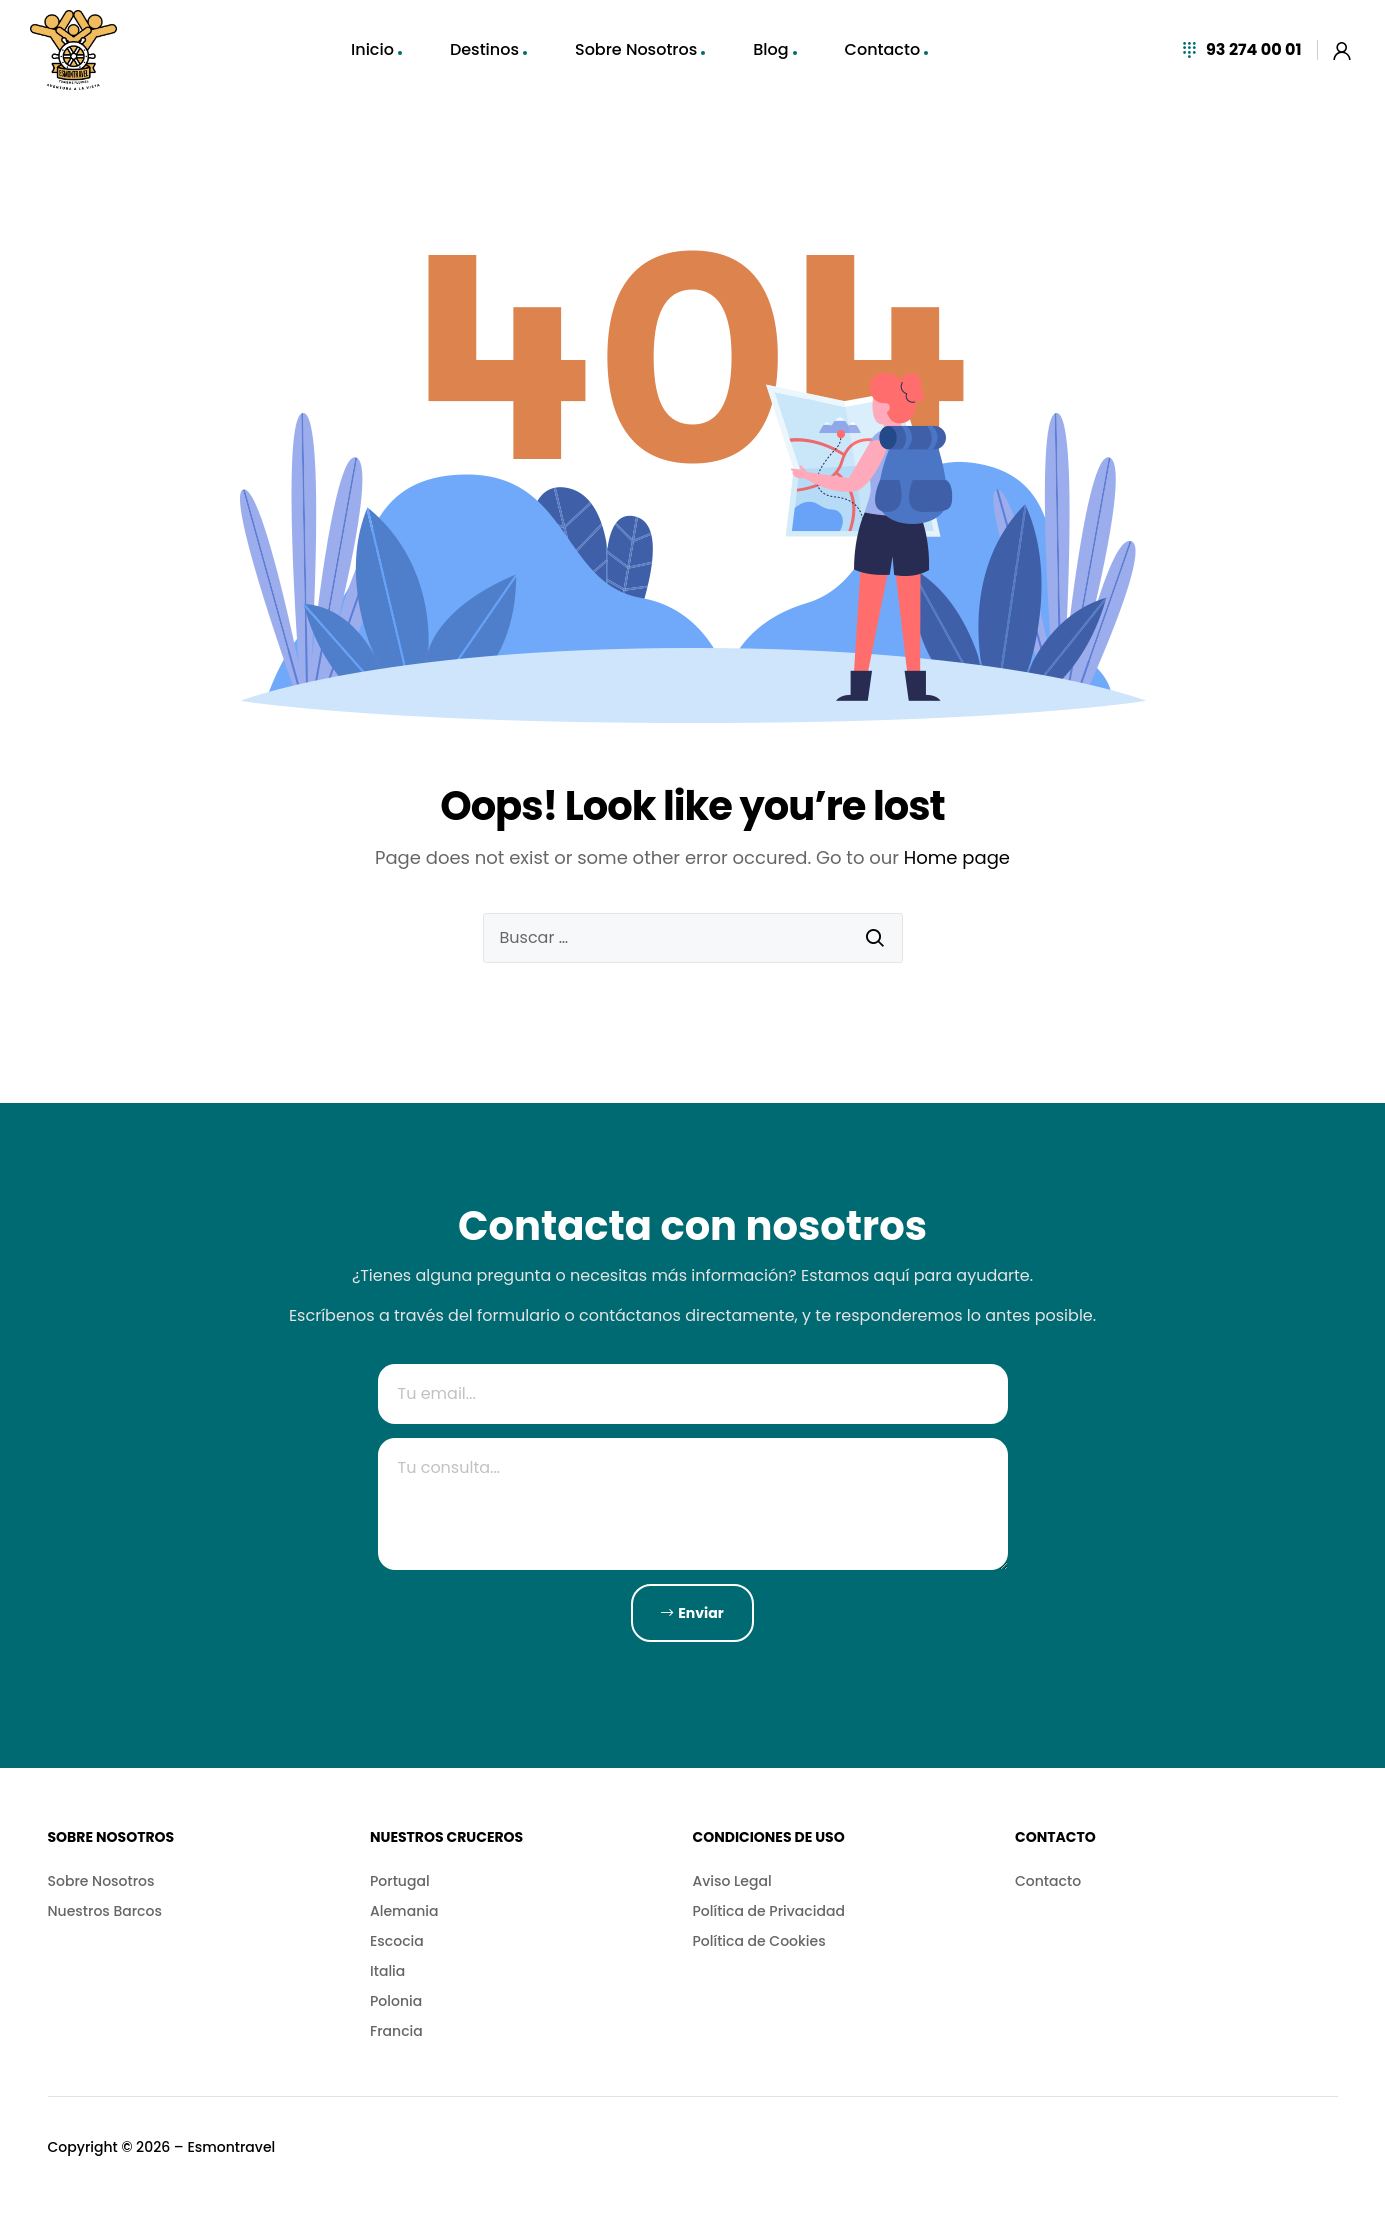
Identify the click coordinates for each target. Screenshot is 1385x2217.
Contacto (883, 49)
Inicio (372, 49)
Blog (770, 49)
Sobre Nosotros (636, 49)
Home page (957, 857)
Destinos (484, 49)
